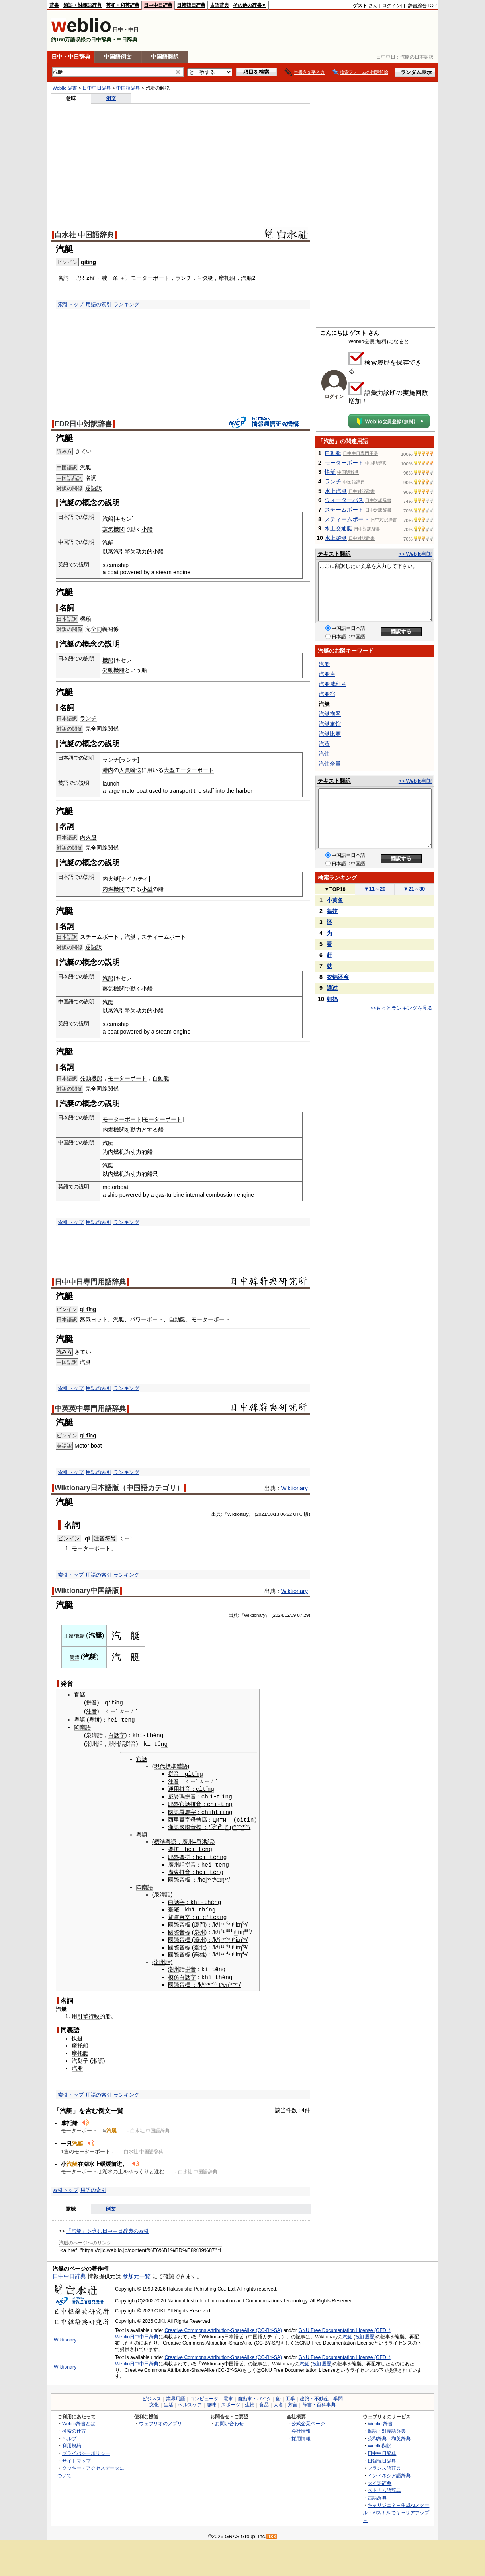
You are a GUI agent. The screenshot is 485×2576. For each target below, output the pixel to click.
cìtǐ (203, 1788)
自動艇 (161, 1078)
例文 (111, 98)
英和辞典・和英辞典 (389, 2434)
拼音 (91, 1703)
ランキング (126, 304)
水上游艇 (336, 538)
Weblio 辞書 (65, 88)
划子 (82, 2057)
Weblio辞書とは (78, 2420)
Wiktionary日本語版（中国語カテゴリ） (119, 1488)
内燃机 (116, 1152)
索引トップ (71, 304)
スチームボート (99, 937)
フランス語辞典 (384, 2464)
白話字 (116, 1735)
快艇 (207, 278)
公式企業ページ (308, 2420)
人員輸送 (130, 770)
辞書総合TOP (422, 5)
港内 (107, 770)
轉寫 (201, 1818)
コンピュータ (204, 2395)
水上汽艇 (336, 491)
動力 (135, 1129)
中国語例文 (118, 56)
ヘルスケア (190, 2401)
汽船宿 (327, 694)
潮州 (91, 1744)
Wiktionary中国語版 (87, 1591)
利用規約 (71, 2442)
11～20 (375, 889)
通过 (332, 988)
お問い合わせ (229, 2420)
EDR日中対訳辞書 (83, 424)
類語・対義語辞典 (82, 5)
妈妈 (332, 999)
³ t (211, 1877)
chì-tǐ (217, 1803)
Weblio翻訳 (379, 2442)
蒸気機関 (113, 529)
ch (204, 1795)
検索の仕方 (74, 2427)
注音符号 (105, 1538)
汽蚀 (324, 754)
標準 (159, 1840)
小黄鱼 (335, 900)
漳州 (199, 1936)
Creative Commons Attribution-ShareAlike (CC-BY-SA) (223, 2327)
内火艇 (88, 837)
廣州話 (176, 1862)
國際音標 (190, 1825)
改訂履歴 (364, 2333)
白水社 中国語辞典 (84, 235)
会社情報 (301, 2427)
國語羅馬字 (182, 1811)
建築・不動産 (314, 2395)
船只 (152, 1174)
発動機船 (113, 670)
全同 (96, 629)
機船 (85, 619)
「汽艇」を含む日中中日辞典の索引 (107, 2227)
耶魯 (173, 1803)
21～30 (414, 889)
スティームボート (163, 937)
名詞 (90, 478)
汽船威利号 (332, 684)
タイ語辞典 (379, 2479)
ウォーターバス (344, 500)
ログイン (391, 5)
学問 (338, 2395)
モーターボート (150, 278)
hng (222, 1855)
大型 (169, 770)
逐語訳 (93, 488)
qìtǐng (88, 262)
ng (159, 1735)
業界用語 (175, 2395)
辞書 (54, 5)
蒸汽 (113, 551)
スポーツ (230, 2401)
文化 (154, 2401)
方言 (292, 2401)
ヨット (99, 1319)
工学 (290, 2395)
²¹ (235, 1825)
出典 (216, 1514)
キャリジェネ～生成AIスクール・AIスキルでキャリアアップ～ (396, 2509)
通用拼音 (179, 1788)
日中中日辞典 (158, 5)
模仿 (173, 1973)
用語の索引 (98, 304)
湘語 (97, 2057)
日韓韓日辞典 (191, 5)
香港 (201, 1840)
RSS (272, 2533)
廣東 (173, 1870)
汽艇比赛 (330, 734)
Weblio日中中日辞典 (136, 2333)
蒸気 (85, 1319)
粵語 (79, 1719)
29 (306, 1615)
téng (216, 1870)
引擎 (124, 551)
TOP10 (335, 889)
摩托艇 (80, 2049)
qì (87, 1538)
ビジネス (151, 2395)
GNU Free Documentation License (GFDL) (345, 2327)
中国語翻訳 (165, 56)
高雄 (199, 1952)
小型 (147, 889)
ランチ (183, 278)
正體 (69, 1636)
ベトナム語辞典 (384, 2486)
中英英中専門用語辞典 (90, 1409)
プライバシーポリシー (86, 2449)
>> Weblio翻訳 (415, 554)
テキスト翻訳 (334, 554)
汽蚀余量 (330, 763)
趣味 (211, 2401)
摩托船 (80, 2042)
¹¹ (223, 1944)
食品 (264, 2401)
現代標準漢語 (171, 1766)
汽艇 (347, 2333)
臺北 (199, 1944)
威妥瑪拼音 (182, 1795)
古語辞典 (219, 5)
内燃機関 (113, 889)
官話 (79, 1694)
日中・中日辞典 (70, 56)
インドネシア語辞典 (389, 2471)
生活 (168, 2401)
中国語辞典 (128, 88)
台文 (184, 1914)
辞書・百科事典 (319, 2401)
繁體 (80, 1636)
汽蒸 (324, 744)
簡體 (74, 1657)
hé (199, 1870)
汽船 (246, 278)
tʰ (227, 1825)
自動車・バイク (254, 2395)
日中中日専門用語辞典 (90, 1282)
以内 (107, 1174)
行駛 (94, 2012)
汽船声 (327, 674)
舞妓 (332, 911)
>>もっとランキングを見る (401, 1008)
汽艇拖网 (330, 714)
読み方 (64, 1352)
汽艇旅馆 (330, 724)
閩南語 (82, 1727)
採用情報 (301, 2434)
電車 (228, 2395)
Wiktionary (294, 1488)
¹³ (227, 1877)
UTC (298, 1514)
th (149, 1735)
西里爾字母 (182, 1818)
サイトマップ (76, 2457)
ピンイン (67, 1309)
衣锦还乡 (338, 977)
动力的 (144, 551)
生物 (249, 2401)
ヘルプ (69, 2434)
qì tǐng (88, 1309)
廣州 (187, 1840)
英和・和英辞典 (122, 5)
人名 (278, 2401)
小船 (147, 529)
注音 (91, 1711)
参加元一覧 (137, 2272)
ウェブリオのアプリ (160, 2420)
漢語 (173, 1825)
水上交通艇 (338, 528)
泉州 (199, 1929)
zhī (90, 278)
